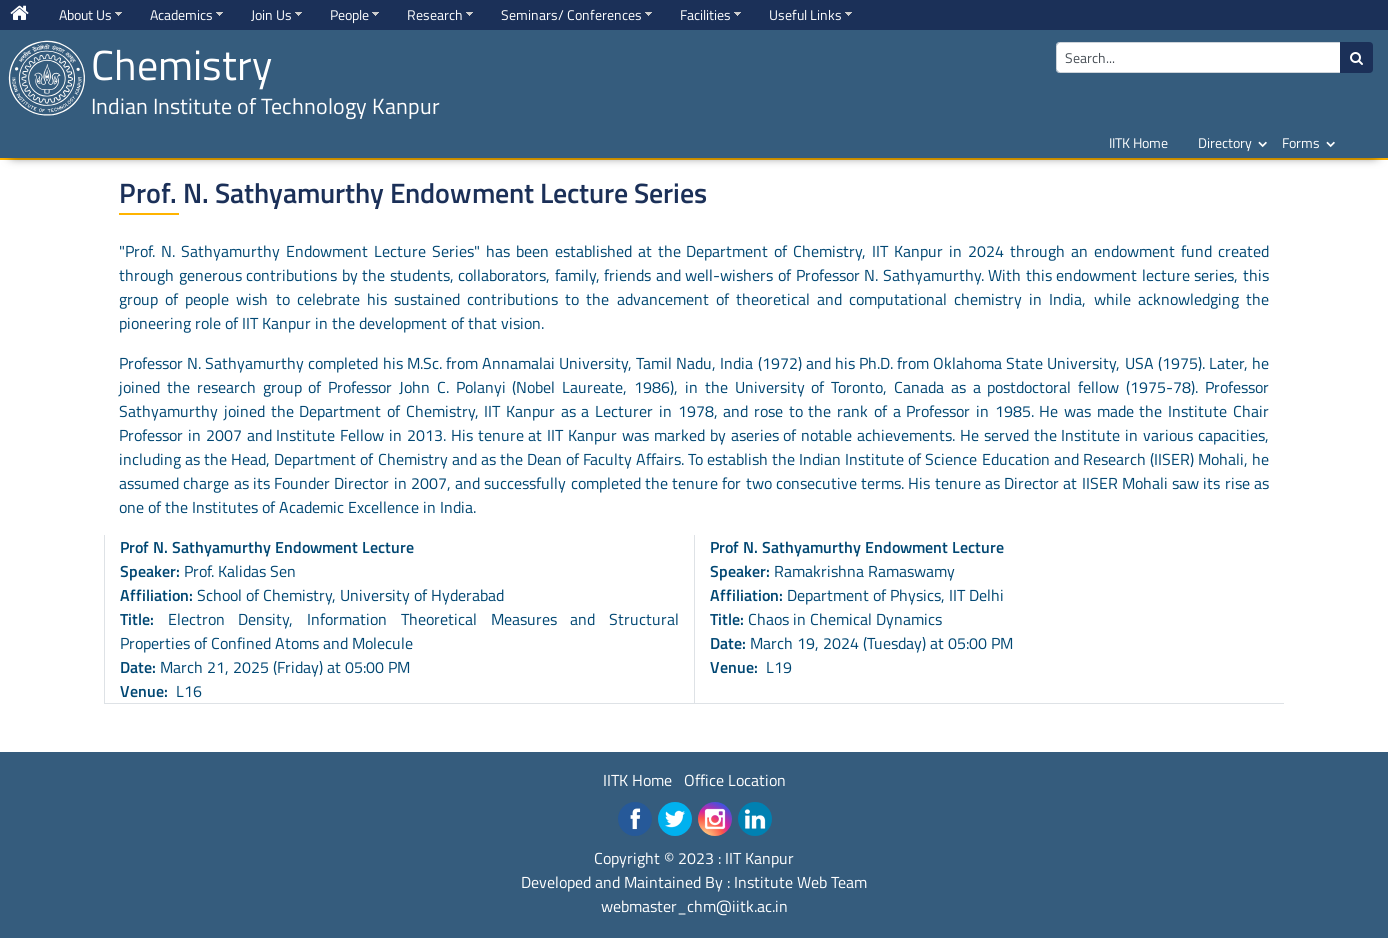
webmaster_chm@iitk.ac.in (694, 906)
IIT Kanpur (759, 858)
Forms (1301, 142)
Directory (1225, 142)
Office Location (735, 780)
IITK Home (1138, 142)
